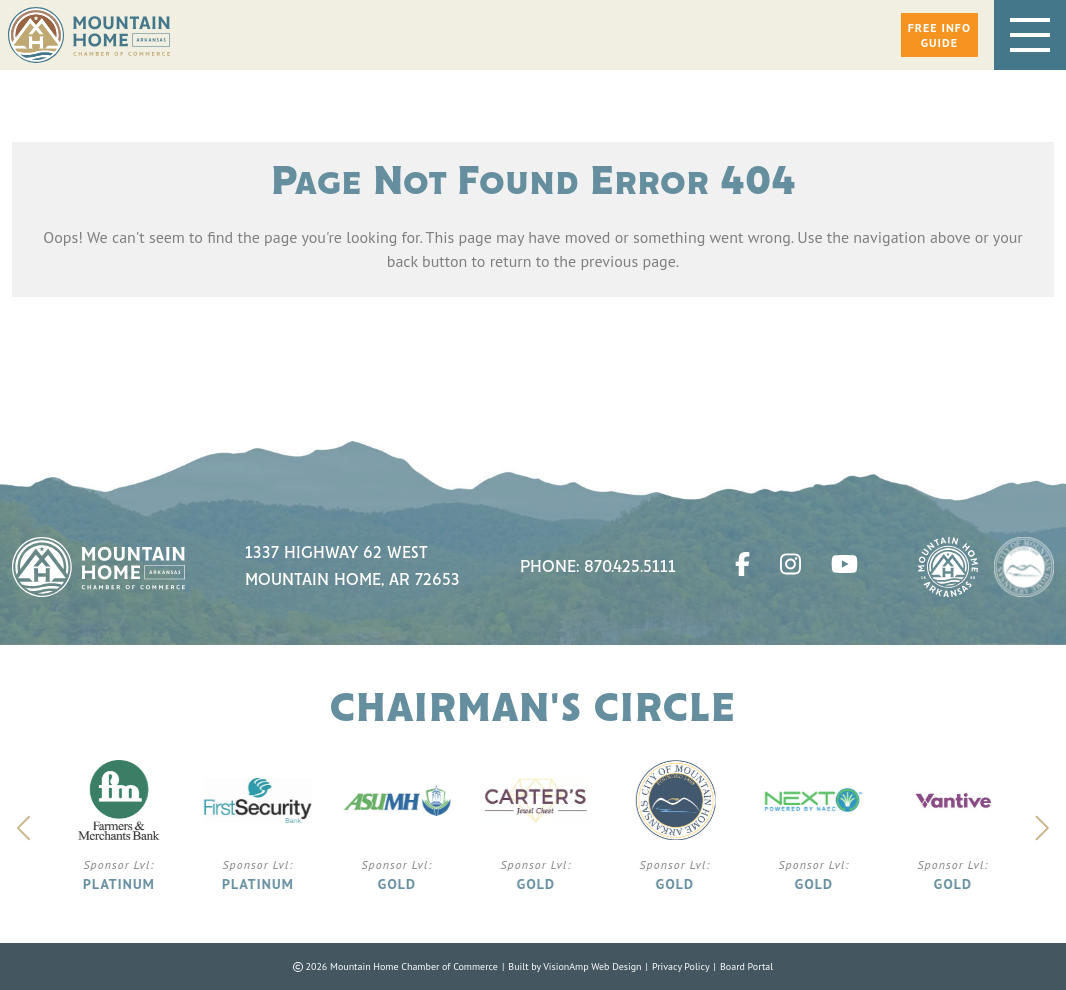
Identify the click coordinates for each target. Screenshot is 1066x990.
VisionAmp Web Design (592, 966)
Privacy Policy (681, 966)
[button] (939, 35)
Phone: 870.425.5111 (598, 567)
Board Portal (746, 966)
